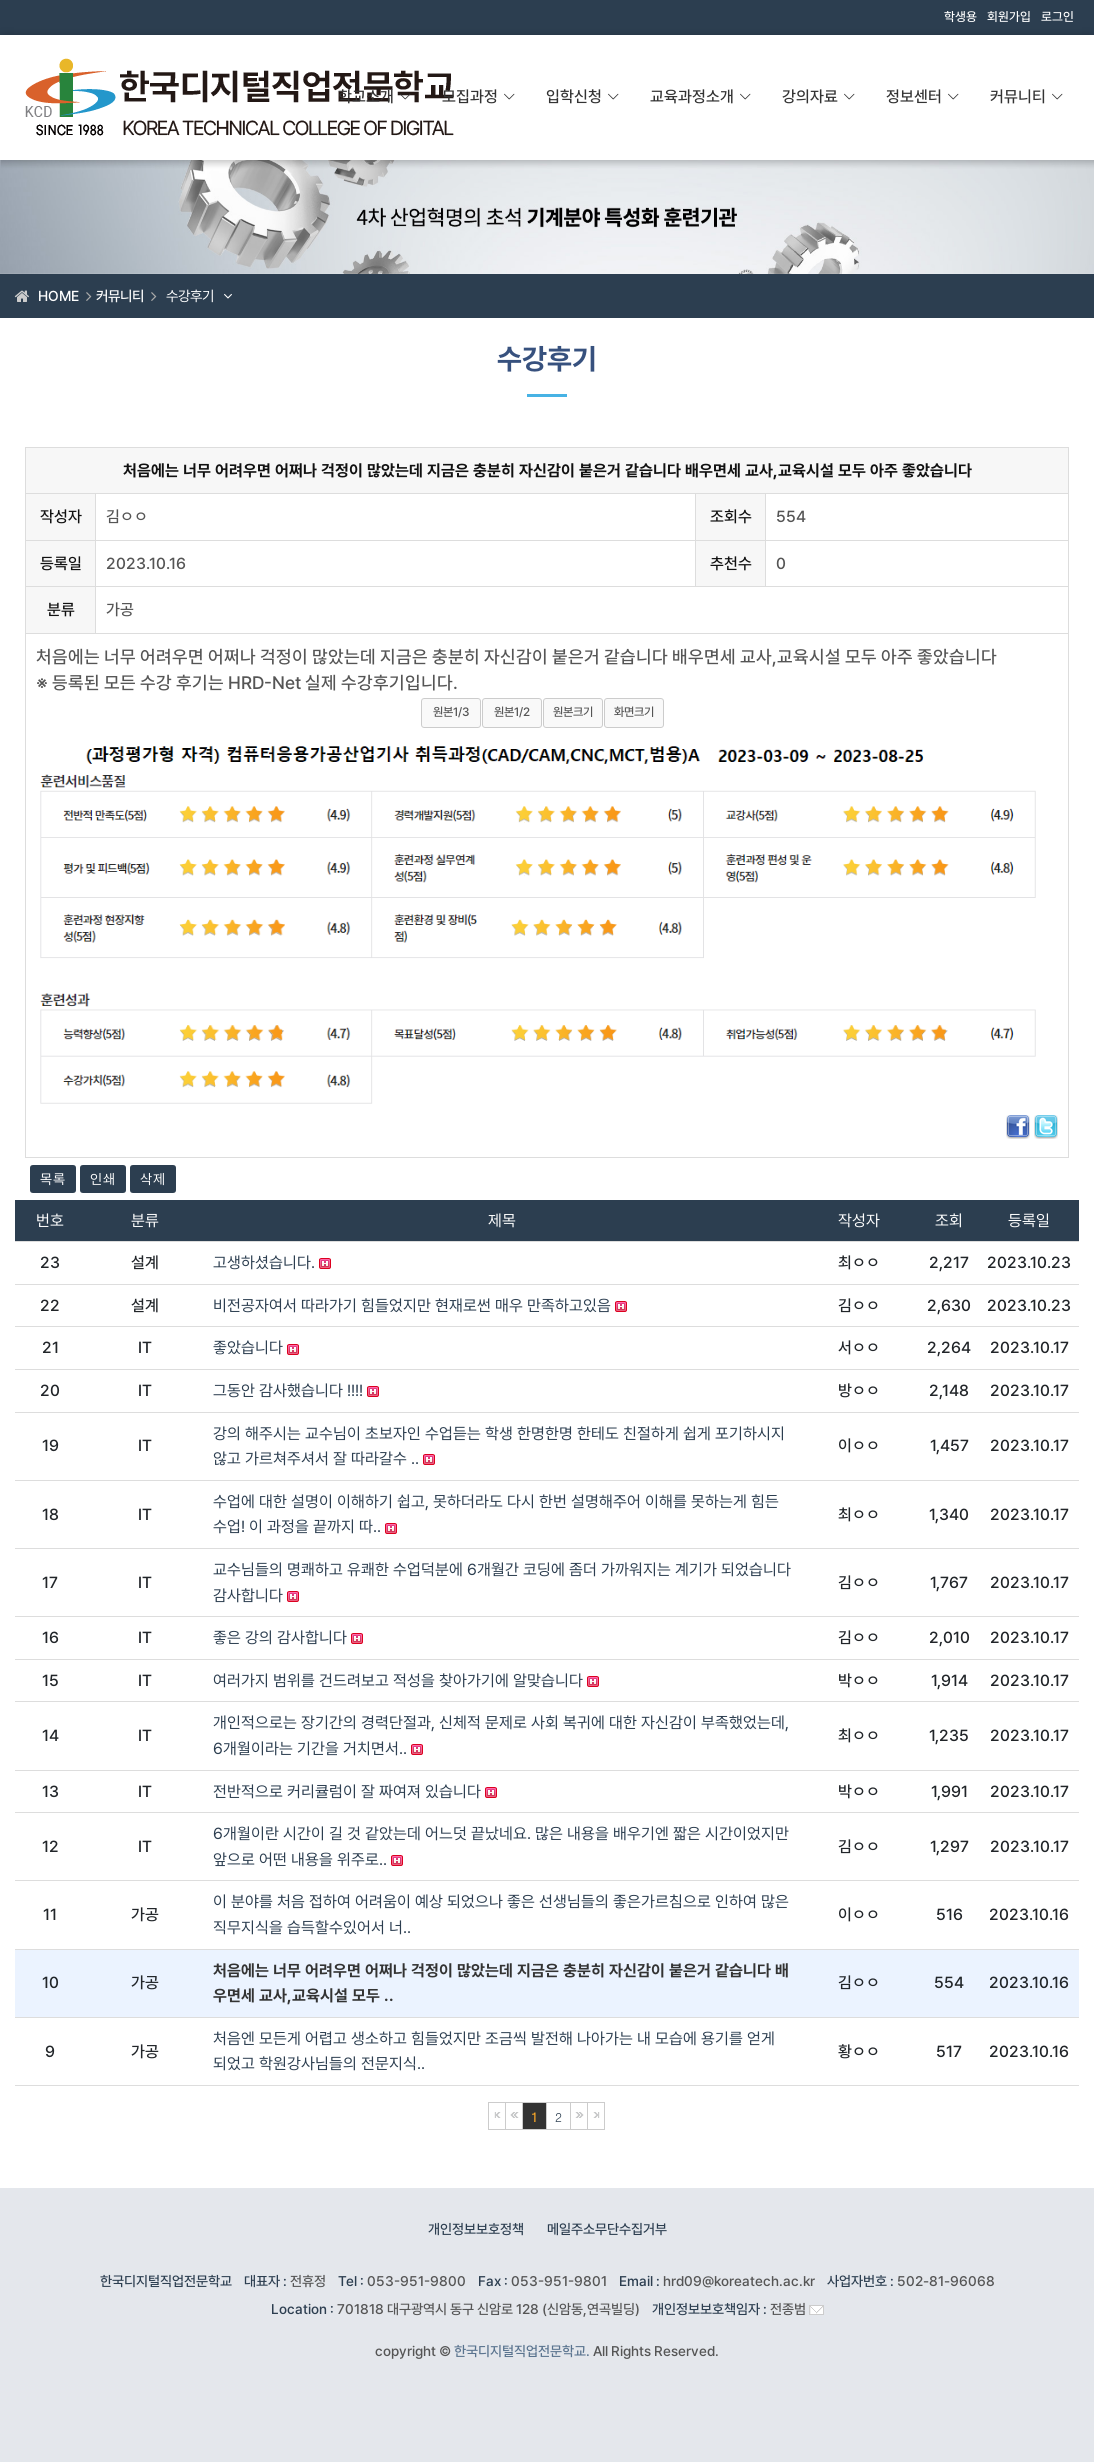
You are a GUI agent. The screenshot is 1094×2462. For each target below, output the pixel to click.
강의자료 (819, 96)
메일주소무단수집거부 (607, 2229)
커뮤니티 (1027, 96)
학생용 (960, 17)
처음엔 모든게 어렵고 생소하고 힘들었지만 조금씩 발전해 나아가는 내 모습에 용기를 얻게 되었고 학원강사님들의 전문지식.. (494, 2051)
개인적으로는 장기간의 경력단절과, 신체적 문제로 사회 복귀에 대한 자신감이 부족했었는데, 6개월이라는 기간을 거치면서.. (501, 1735)
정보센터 (923, 96)
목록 (53, 1179)
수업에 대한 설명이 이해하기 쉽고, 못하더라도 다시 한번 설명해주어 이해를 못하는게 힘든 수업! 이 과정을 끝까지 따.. (496, 1514)
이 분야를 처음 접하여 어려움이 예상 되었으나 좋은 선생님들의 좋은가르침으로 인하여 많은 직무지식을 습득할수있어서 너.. (501, 1914)
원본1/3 (451, 712)
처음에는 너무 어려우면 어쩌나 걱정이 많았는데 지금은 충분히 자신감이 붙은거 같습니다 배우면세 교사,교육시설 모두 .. (501, 1983)
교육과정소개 (701, 96)
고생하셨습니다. (272, 1262)
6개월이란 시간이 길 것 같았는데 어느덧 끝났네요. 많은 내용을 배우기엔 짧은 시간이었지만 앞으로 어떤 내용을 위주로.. (501, 1846)
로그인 (1057, 17)
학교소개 (375, 96)
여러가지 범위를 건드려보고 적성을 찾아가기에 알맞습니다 (406, 1680)
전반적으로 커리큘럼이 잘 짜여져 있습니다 (355, 1791)
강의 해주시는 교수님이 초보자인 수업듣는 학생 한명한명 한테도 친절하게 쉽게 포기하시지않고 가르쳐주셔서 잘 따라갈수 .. (499, 1446)
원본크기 (573, 712)
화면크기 (634, 712)
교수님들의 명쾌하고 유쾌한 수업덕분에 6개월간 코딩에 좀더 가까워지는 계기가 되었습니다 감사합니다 (502, 1582)
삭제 (153, 1179)
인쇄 (103, 1179)
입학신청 (583, 96)
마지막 (596, 2116)
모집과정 (479, 96)
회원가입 (1009, 17)
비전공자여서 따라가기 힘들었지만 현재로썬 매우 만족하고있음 (420, 1305)
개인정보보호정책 (476, 2229)
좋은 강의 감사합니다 (288, 1637)
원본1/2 (512, 712)
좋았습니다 (256, 1347)
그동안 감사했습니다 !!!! (296, 1390)
